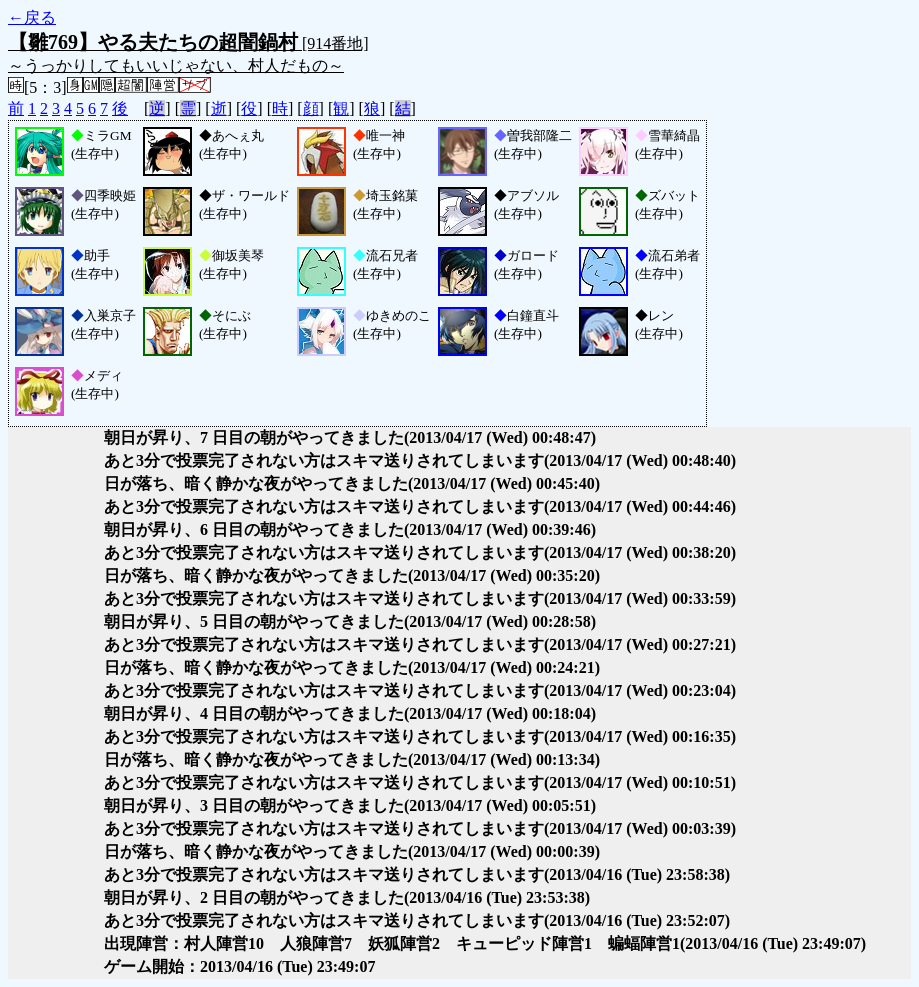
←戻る (32, 17)
